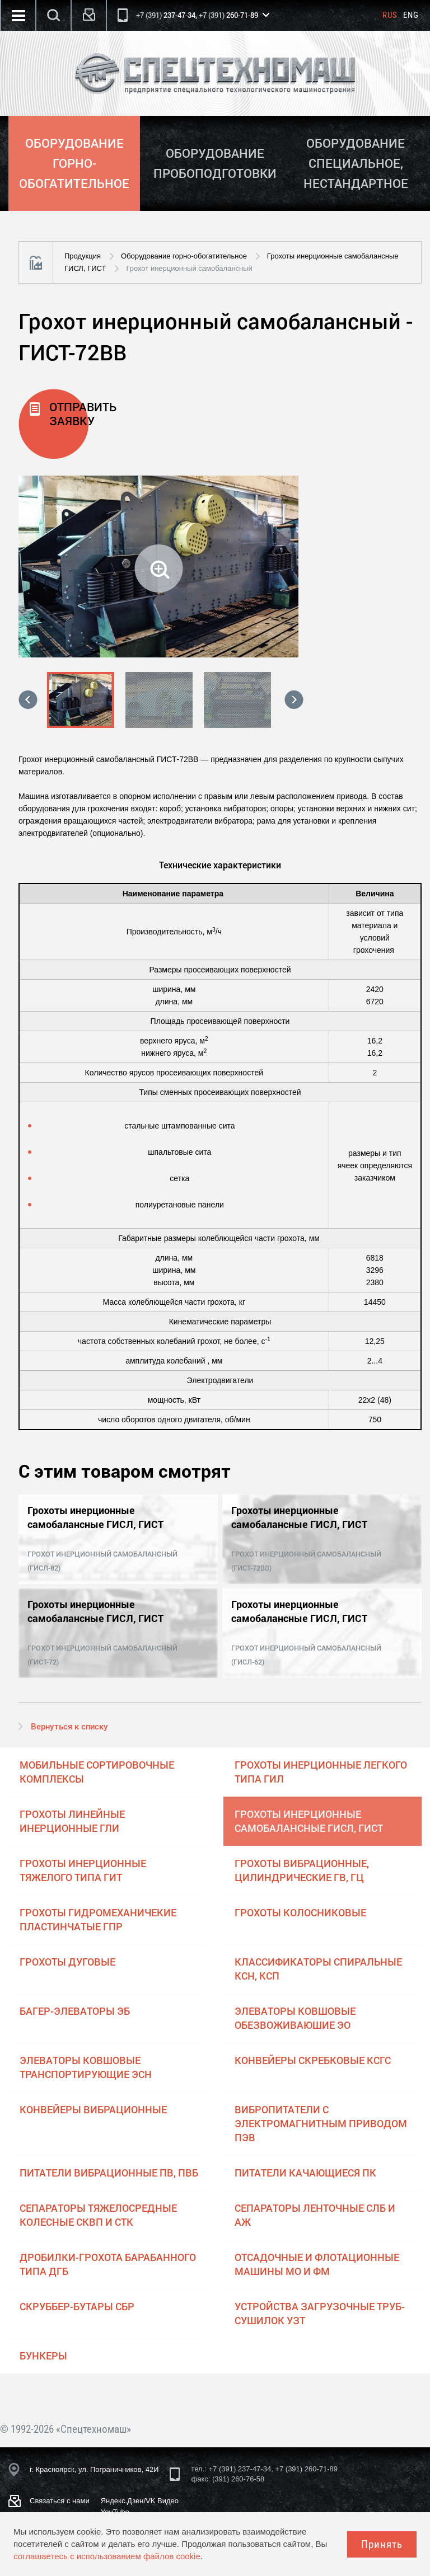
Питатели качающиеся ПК (305, 2172)
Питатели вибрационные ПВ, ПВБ (109, 2172)
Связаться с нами (60, 2501)
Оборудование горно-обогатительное (184, 256)
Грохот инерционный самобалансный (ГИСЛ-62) (306, 1654)
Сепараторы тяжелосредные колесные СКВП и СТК (98, 2215)
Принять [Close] (382, 2544)
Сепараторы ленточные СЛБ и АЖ (315, 2215)
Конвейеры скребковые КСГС (313, 2060)
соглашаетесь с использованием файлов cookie (106, 2556)
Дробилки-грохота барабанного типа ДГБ (108, 2264)
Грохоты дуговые (67, 1961)
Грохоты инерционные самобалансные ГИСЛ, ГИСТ (309, 1821)
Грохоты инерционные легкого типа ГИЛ (321, 1771)
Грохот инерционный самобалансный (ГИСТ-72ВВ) (306, 1560)
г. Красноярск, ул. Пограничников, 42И (94, 2469)
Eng (411, 15)
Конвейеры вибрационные (93, 2109)
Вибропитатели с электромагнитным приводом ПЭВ (321, 2123)
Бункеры (43, 2355)
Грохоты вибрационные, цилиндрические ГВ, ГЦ (302, 1870)
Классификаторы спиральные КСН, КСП (318, 1968)
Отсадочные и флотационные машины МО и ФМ (317, 2264)
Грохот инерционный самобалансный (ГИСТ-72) (102, 1654)
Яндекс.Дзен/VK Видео (140, 2501)
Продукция (82, 256)
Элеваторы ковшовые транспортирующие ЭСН (86, 2067)
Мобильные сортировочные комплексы (97, 1771)
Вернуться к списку (69, 1726)
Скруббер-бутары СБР (77, 2306)
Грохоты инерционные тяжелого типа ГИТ (83, 1870)
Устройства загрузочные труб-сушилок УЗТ (320, 2313)
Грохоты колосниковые (300, 1912)
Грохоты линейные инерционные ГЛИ (72, 1821)
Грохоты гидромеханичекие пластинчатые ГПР (98, 1919)
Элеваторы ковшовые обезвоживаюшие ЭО (295, 2018)
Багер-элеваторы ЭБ (75, 2011)
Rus (390, 15)
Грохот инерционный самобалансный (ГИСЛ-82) (102, 1560)
